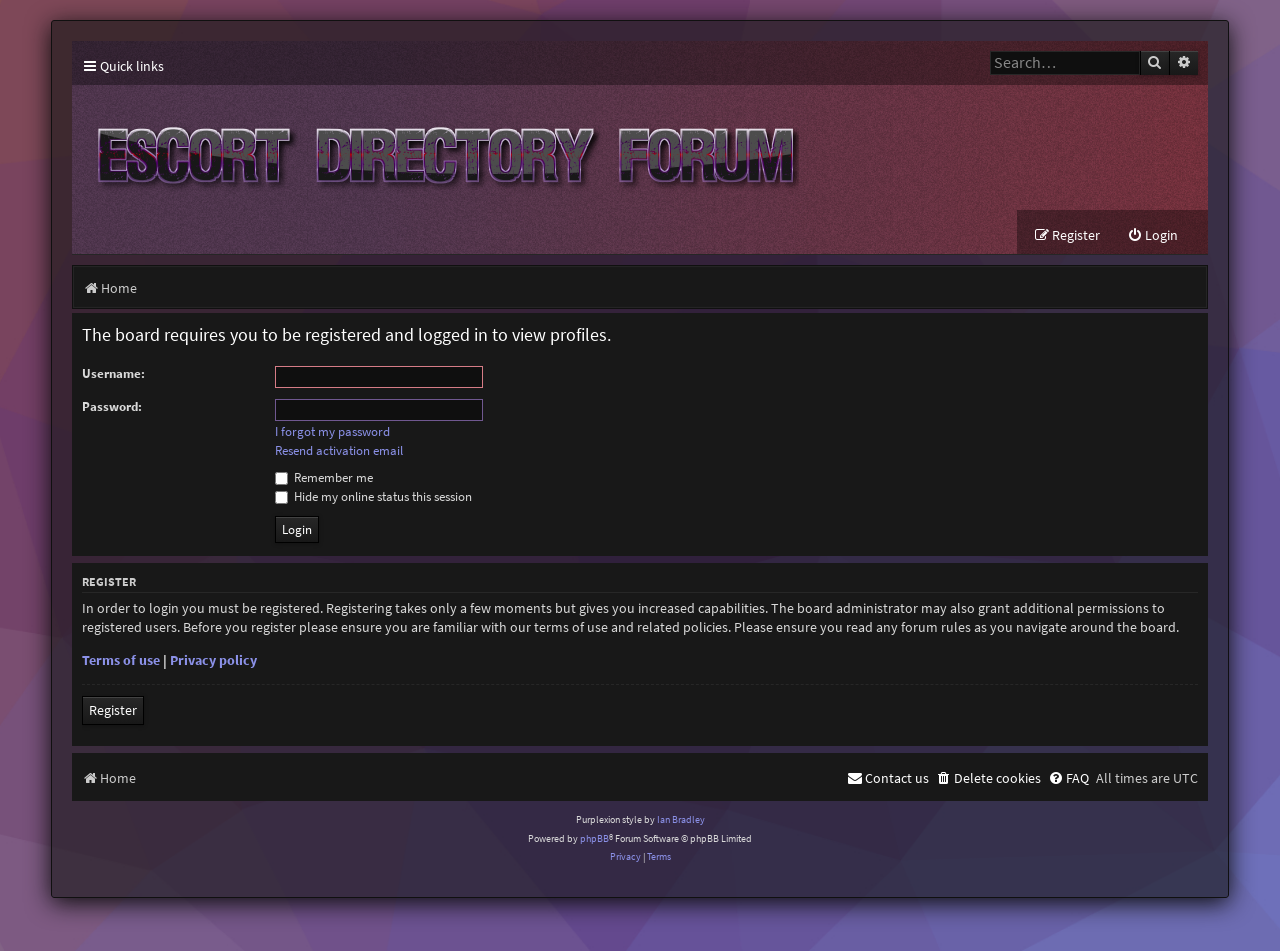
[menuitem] (1152, 235)
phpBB (594, 838)
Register (113, 710)
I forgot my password (332, 432)
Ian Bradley (681, 819)
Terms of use (121, 660)
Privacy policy (213, 660)
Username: (113, 373)
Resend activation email (339, 451)
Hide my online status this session (373, 496)
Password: (112, 406)
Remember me (324, 477)
